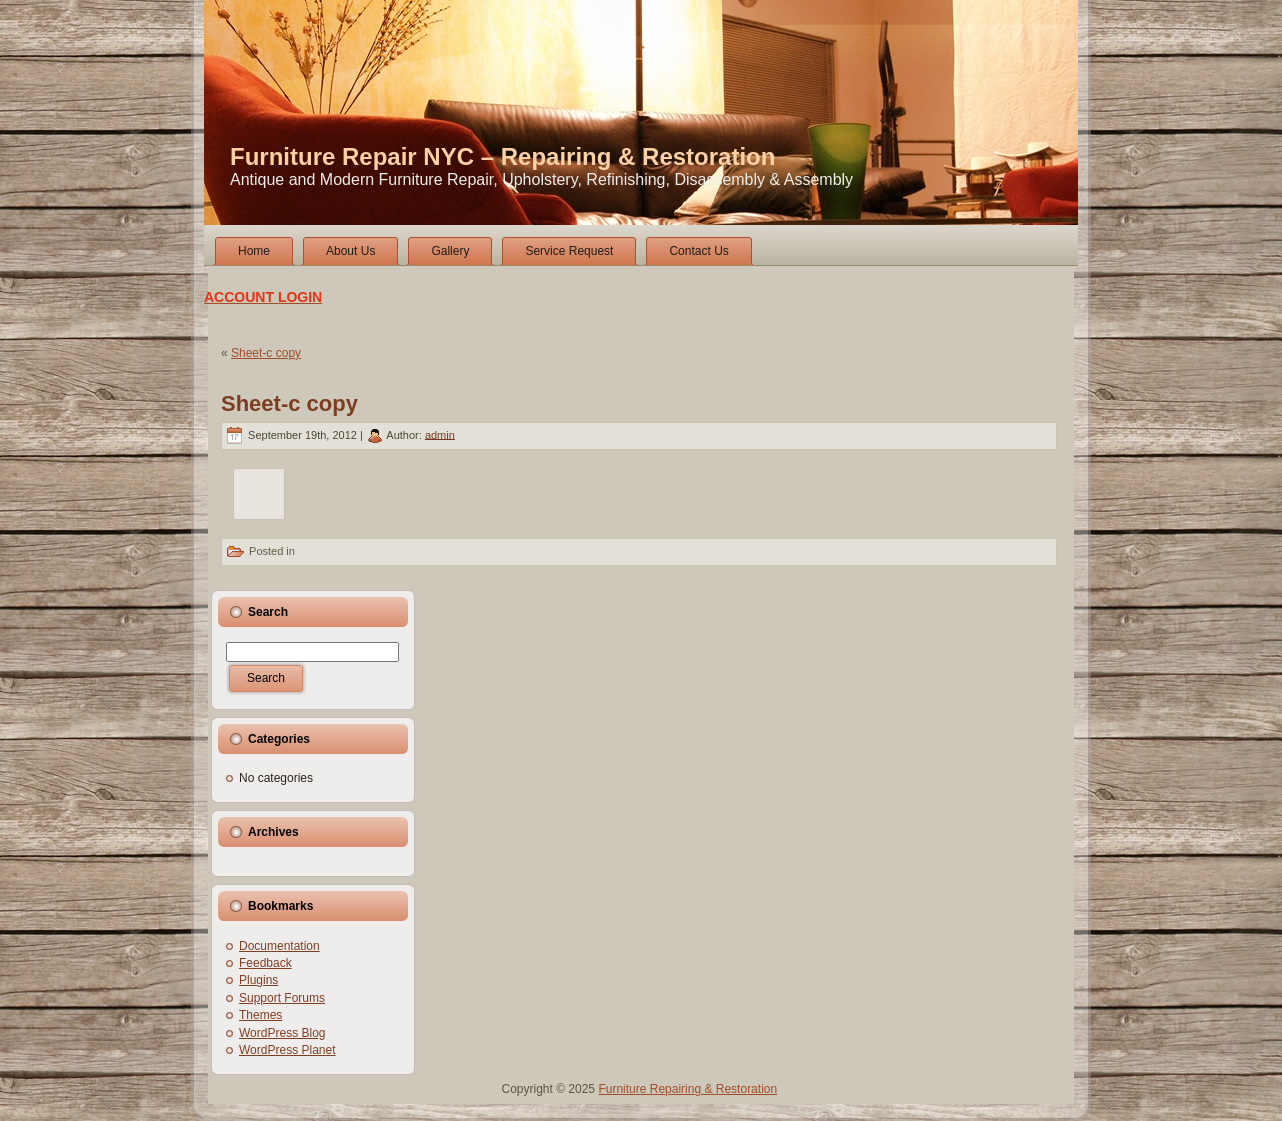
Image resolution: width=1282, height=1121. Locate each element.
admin (440, 434)
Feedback (265, 963)
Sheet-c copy (266, 353)
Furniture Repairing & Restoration (687, 1089)
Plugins (258, 980)
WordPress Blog (282, 1033)
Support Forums (282, 998)
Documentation (279, 946)
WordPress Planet (287, 1050)
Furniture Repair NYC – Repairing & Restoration (502, 156)
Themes (260, 1015)
